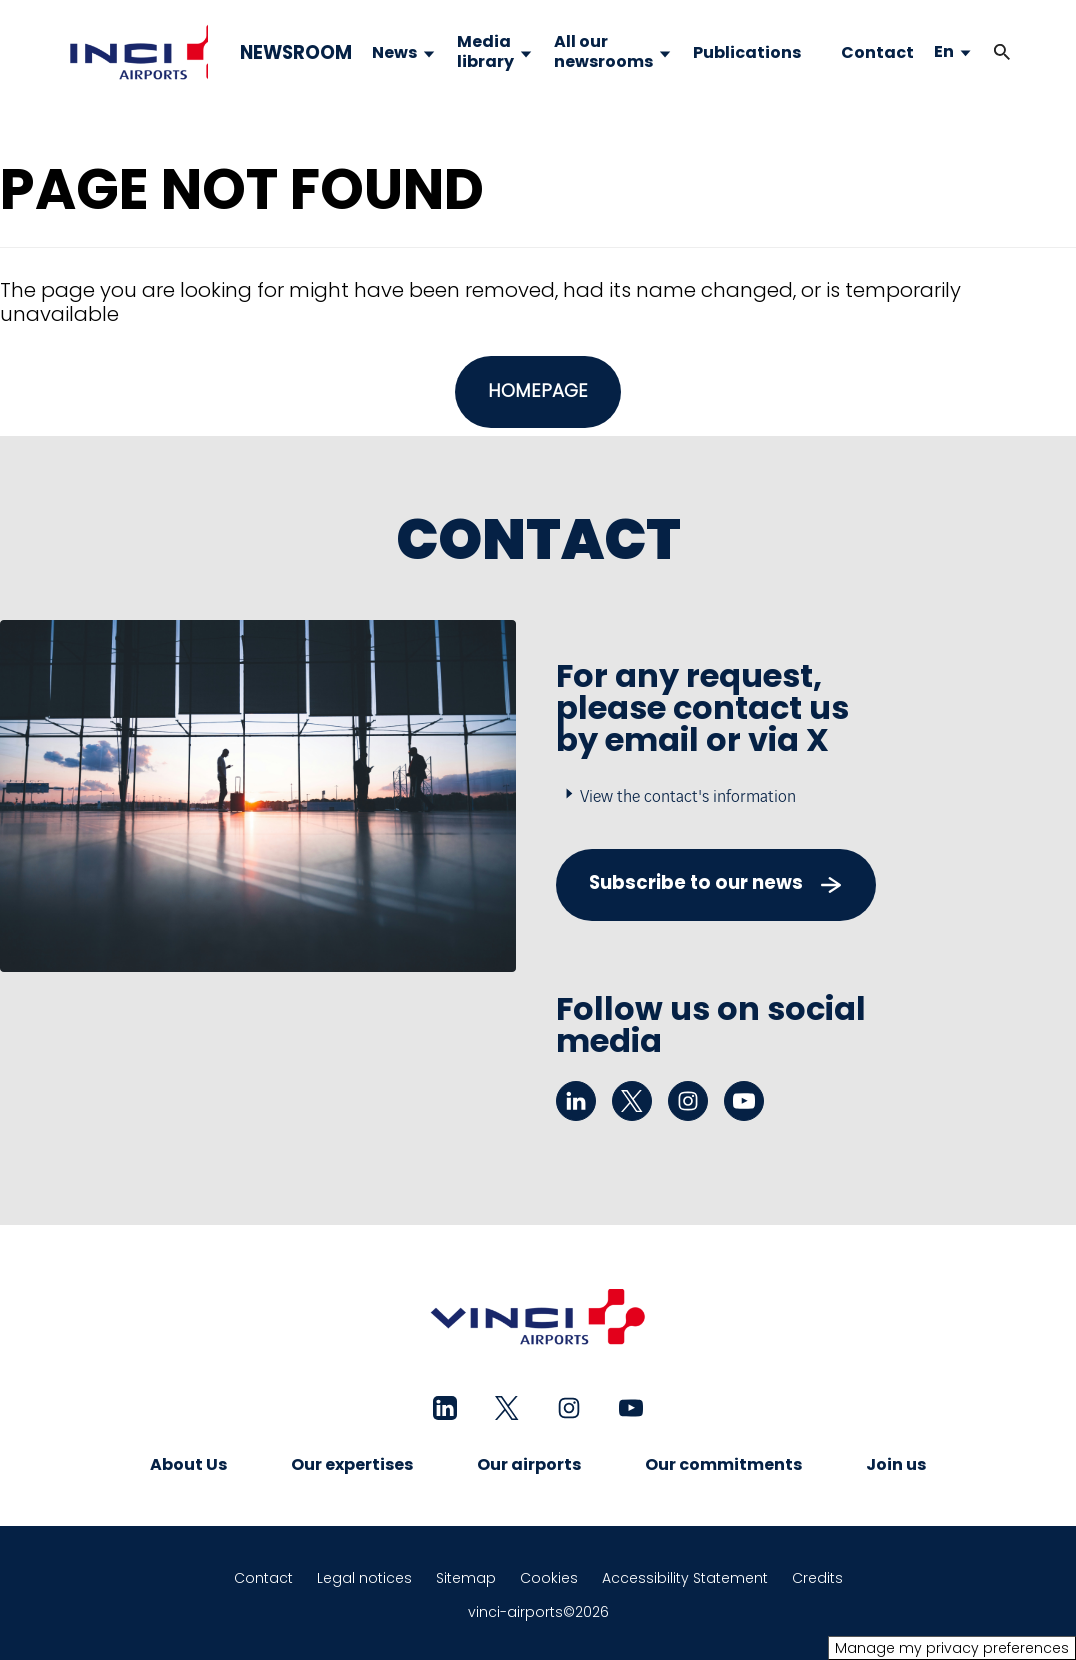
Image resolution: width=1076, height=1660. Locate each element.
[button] (1002, 52)
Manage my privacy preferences (952, 1648)
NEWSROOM (296, 53)
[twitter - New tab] (632, 1101)
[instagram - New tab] (688, 1101)
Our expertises (352, 1464)
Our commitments (723, 1464)
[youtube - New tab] (744, 1101)
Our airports (529, 1464)
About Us (188, 1464)
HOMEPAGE (538, 390)
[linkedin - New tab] (576, 1101)
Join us (896, 1464)
